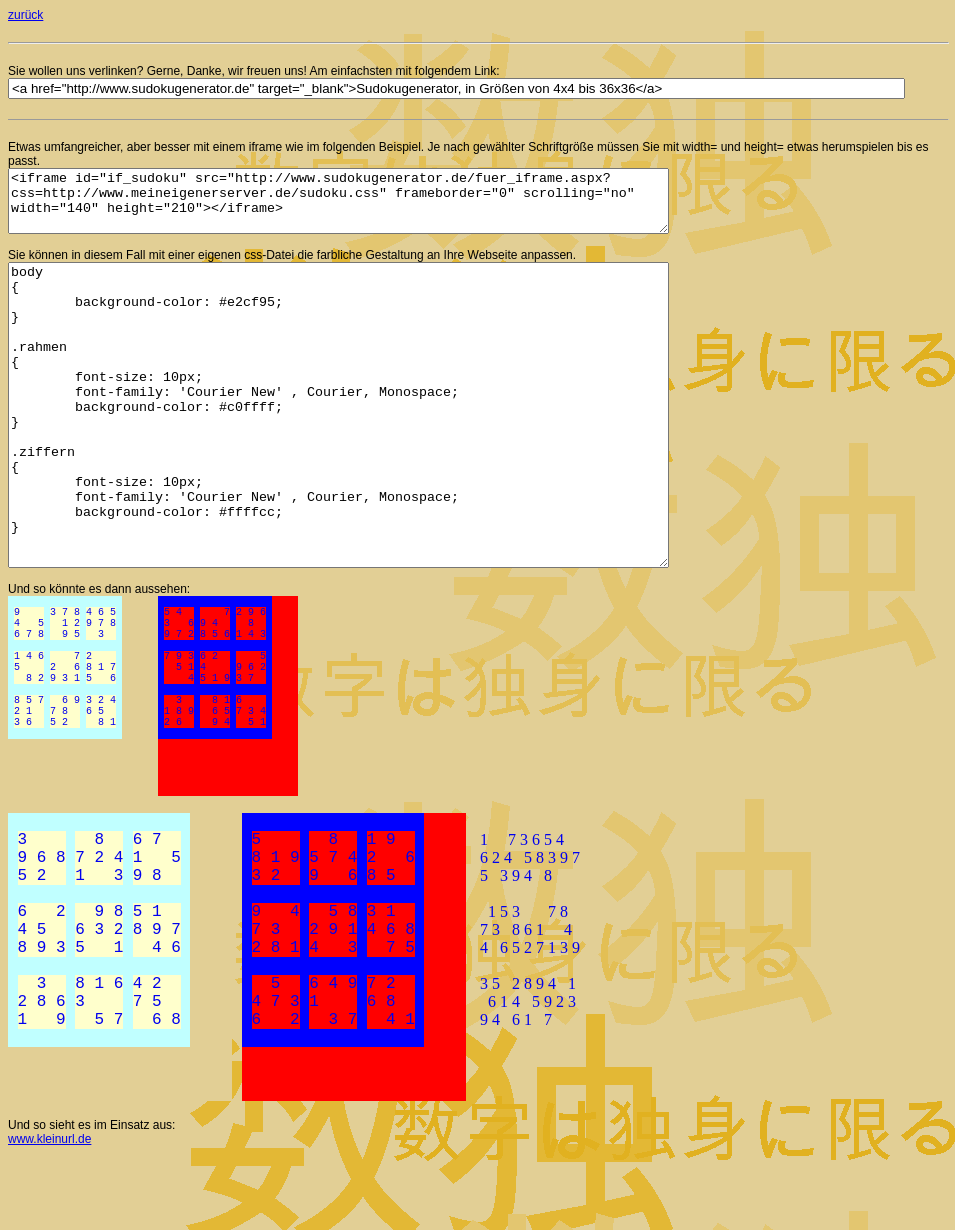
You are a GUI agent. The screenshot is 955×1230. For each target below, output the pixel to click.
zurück (25, 15)
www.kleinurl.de (49, 1211)
